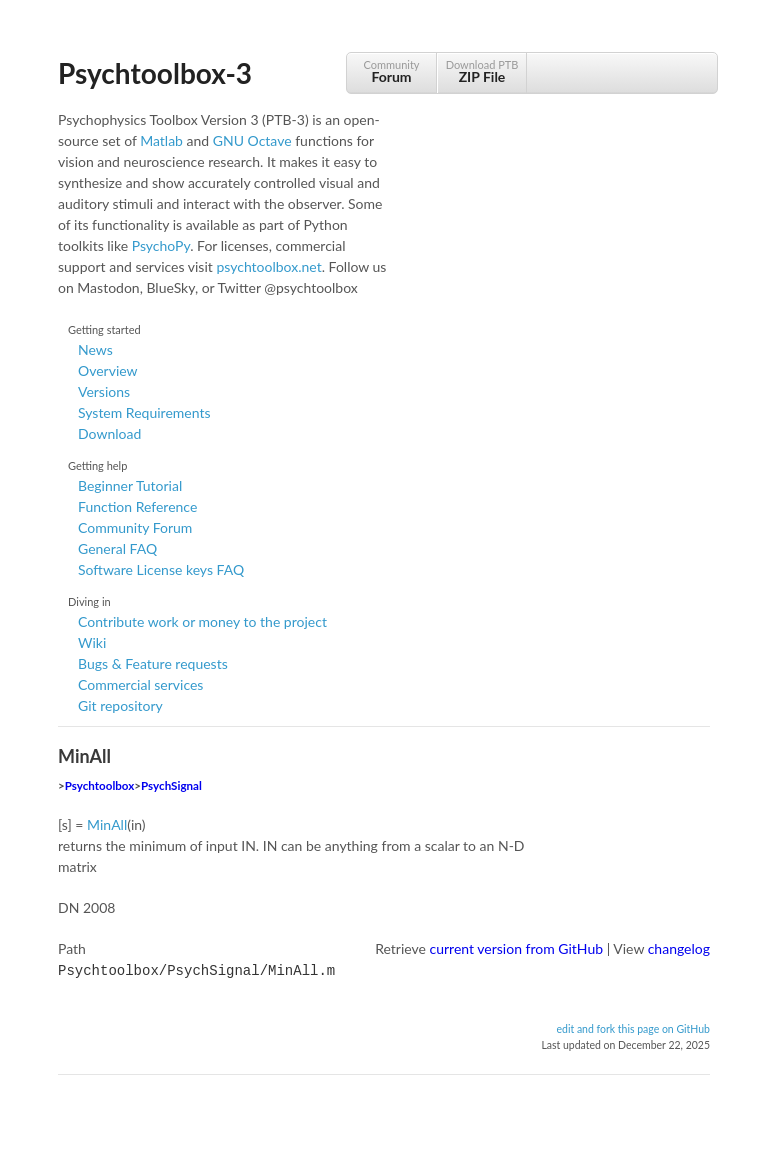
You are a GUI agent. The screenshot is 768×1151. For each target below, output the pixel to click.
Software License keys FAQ (161, 569)
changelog (679, 948)
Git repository (120, 705)
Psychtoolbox (100, 785)
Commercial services (140, 684)
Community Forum (135, 527)
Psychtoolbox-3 (155, 73)
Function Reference (137, 506)
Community (391, 71)
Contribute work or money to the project (202, 621)
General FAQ (117, 548)
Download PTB (482, 71)
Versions (104, 391)
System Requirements (144, 412)
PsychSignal (171, 785)
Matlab (161, 140)
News (95, 349)
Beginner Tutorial (130, 485)
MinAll (107, 824)
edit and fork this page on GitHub (633, 1027)
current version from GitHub (517, 948)
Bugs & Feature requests (153, 663)
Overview (108, 370)
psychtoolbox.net (268, 266)
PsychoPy (161, 245)
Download (109, 433)
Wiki (92, 642)
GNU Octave (252, 140)
